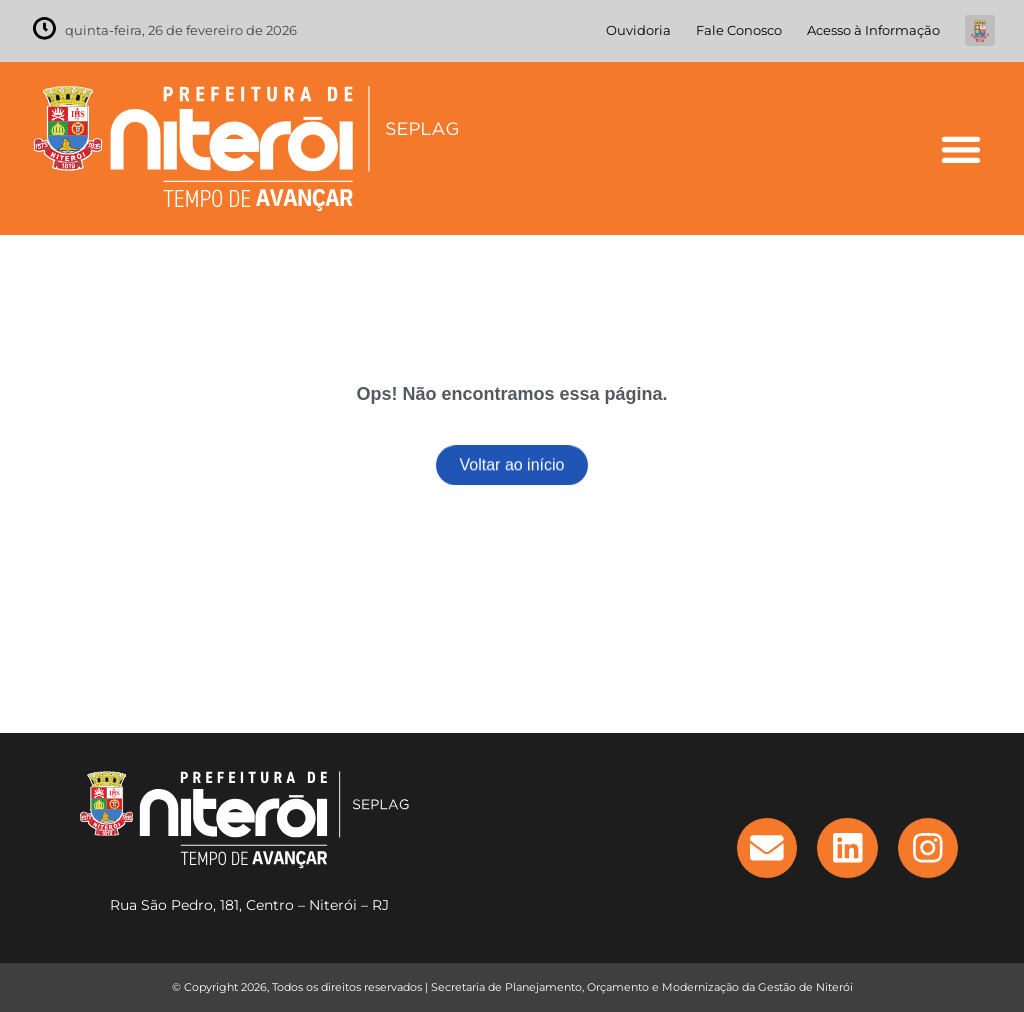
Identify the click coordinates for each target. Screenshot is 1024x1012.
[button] (960, 148)
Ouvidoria (638, 30)
